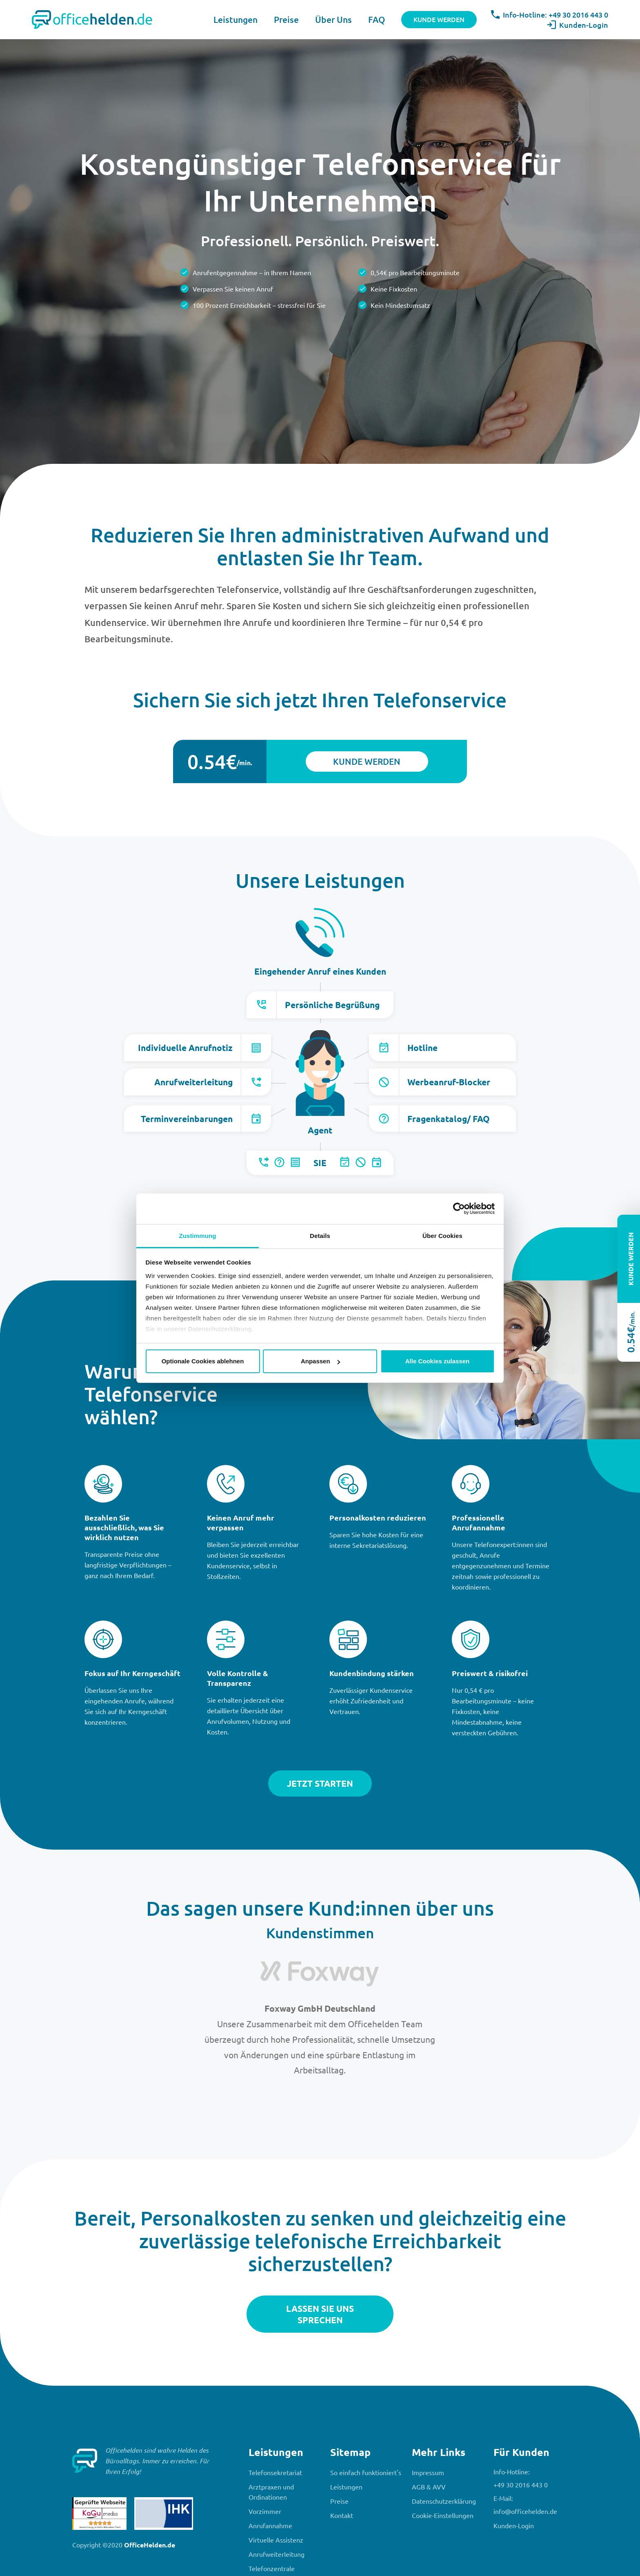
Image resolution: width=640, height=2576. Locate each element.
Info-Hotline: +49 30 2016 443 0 (549, 14)
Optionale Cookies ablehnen (203, 1361)
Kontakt (341, 2515)
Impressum (428, 2472)
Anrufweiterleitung (276, 2554)
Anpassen (320, 1361)
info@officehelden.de (525, 2511)
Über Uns (333, 19)
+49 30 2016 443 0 (520, 2484)
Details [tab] (320, 1235)
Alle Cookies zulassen (437, 1361)
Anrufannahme (270, 2525)
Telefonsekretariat (275, 2472)
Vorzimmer (265, 2511)
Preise (286, 19)
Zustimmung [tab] (197, 1235)
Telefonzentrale (272, 2568)
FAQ (376, 19)
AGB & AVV (429, 2486)
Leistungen (235, 19)
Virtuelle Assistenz (276, 2540)
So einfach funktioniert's (365, 2472)
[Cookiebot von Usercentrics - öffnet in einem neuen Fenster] (459, 1208)
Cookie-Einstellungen (442, 2515)
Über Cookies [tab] (442, 1235)
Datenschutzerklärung (444, 2501)
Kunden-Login (577, 24)
